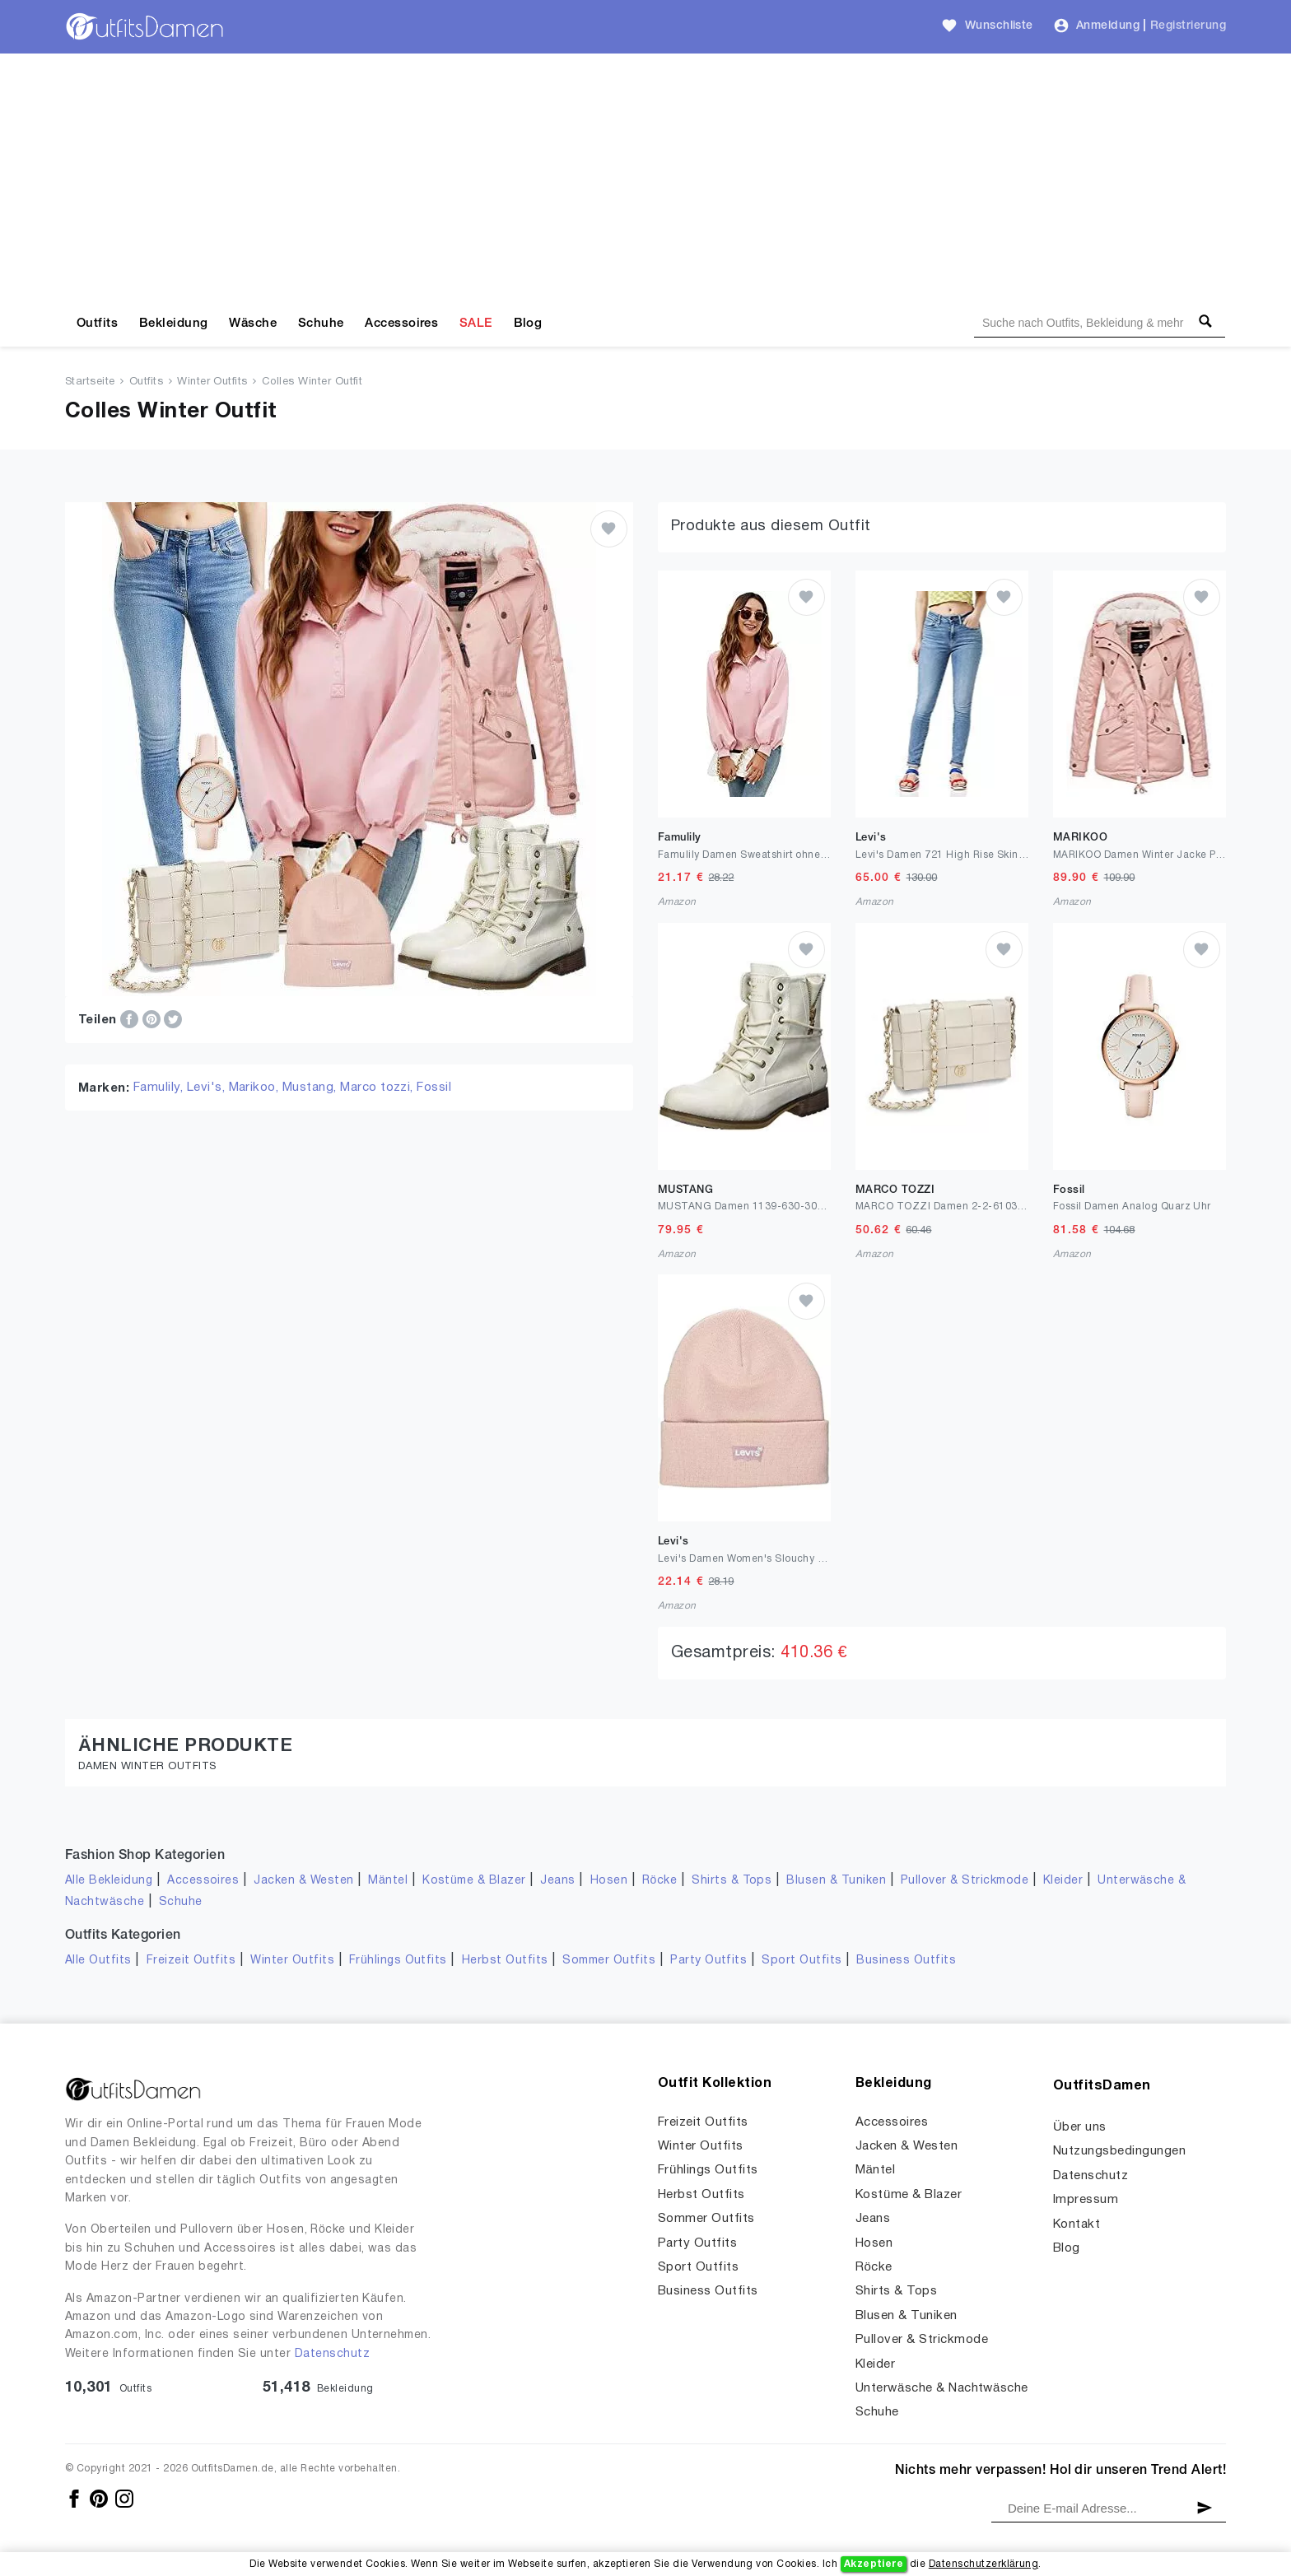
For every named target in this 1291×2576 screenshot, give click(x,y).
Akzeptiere (874, 2564)
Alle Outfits (98, 1960)
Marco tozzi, (378, 1087)
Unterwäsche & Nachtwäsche (941, 2388)
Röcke (659, 1880)
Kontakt (1076, 2224)
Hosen (608, 1880)
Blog (528, 323)
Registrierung (1188, 26)
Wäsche (253, 323)
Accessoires (401, 323)
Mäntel (388, 1880)
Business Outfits (906, 1960)
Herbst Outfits (505, 1960)
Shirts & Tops (731, 1880)
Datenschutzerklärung (983, 2564)
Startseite (90, 382)
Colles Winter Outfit (312, 382)
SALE (475, 323)
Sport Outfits (801, 1960)
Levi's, (208, 1087)
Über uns (1080, 2127)
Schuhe (321, 323)
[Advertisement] (645, 177)
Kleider (1063, 1880)
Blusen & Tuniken (836, 1880)
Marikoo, (255, 1087)
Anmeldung (1108, 26)
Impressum (1085, 2200)
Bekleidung (173, 323)
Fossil (434, 1087)
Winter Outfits (212, 382)
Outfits (97, 323)
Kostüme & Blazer (473, 1880)
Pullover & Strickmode (964, 1880)
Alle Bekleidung (108, 1880)
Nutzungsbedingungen (1119, 2151)
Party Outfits (708, 1960)
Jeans (557, 1880)
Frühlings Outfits (398, 1960)
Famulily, (160, 1087)
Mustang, (311, 1087)
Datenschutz (332, 2354)
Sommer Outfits (608, 1960)
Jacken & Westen (303, 1880)
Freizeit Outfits (191, 1960)
